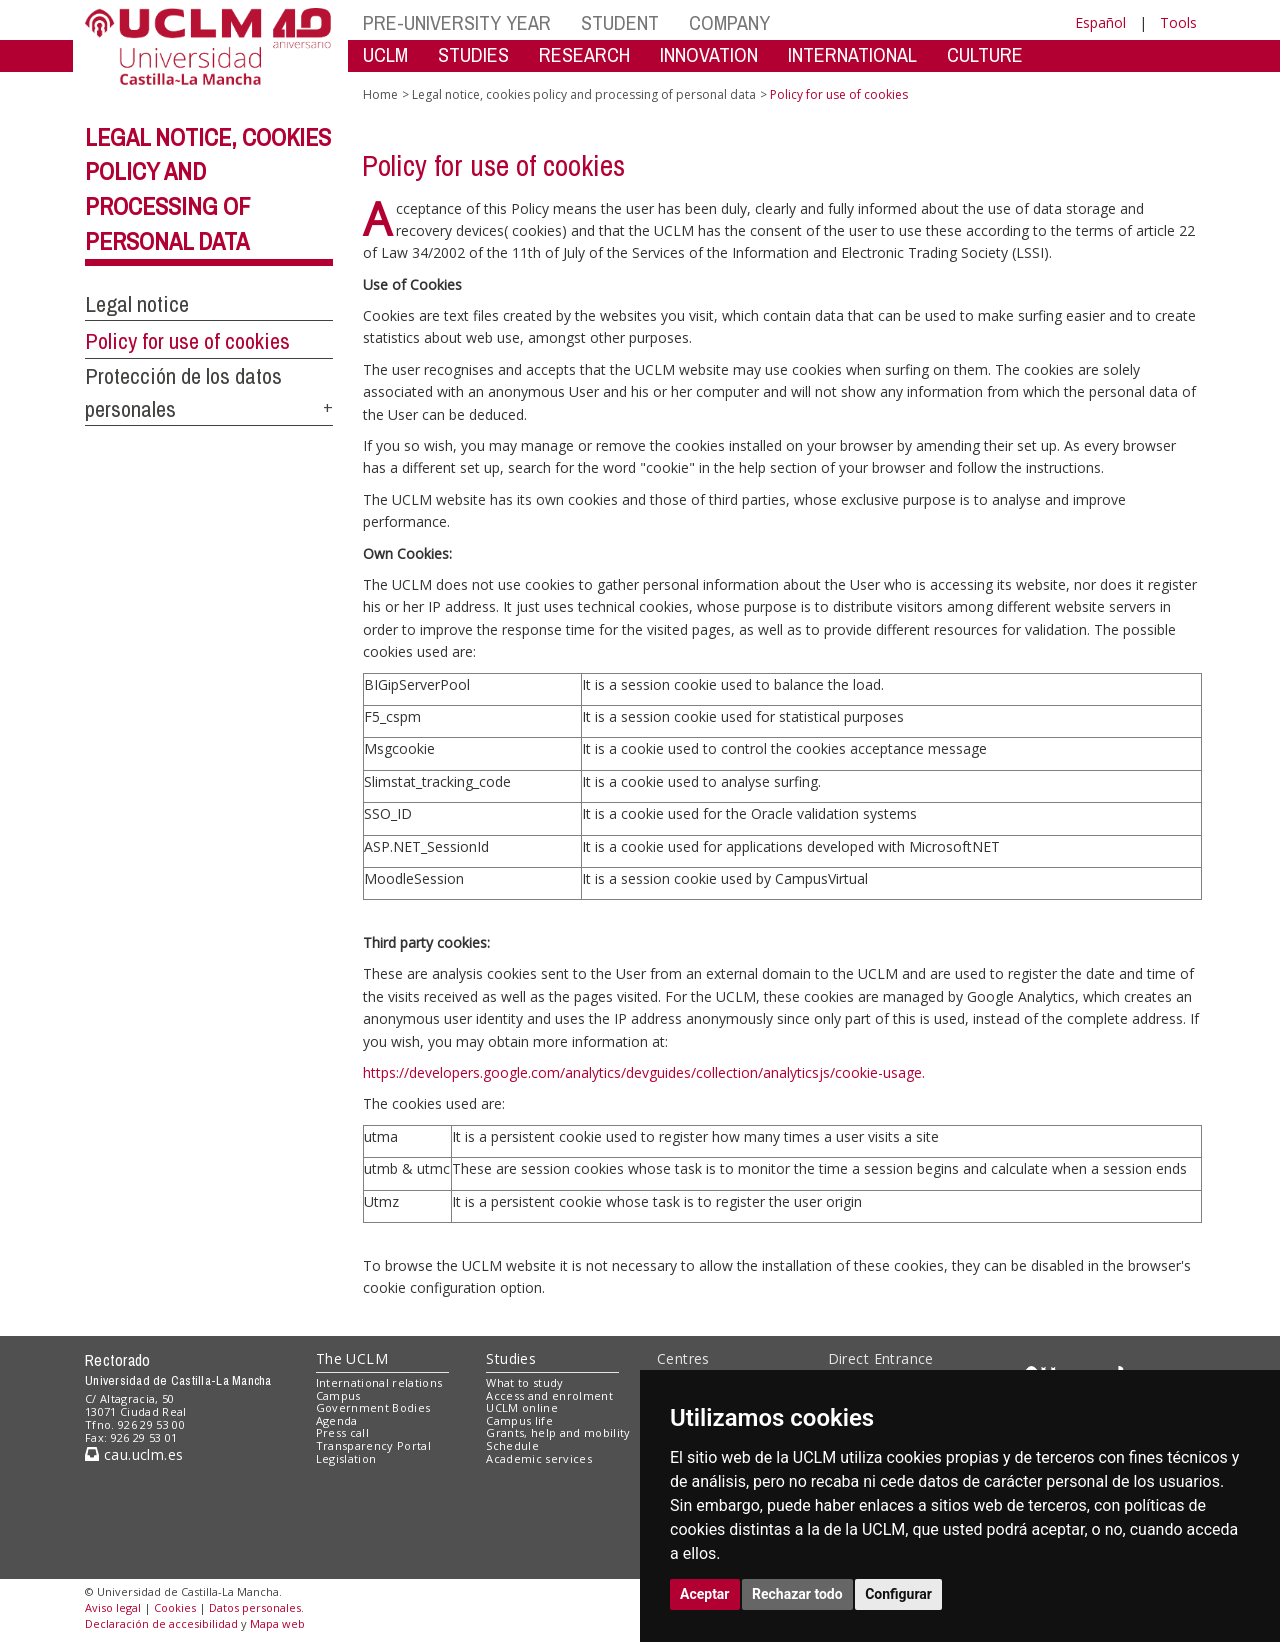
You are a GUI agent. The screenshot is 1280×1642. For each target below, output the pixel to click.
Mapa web (277, 1623)
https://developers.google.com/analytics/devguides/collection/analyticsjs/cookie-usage (642, 1072)
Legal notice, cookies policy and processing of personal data (584, 94)
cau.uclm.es (134, 1454)
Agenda (337, 1420)
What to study (524, 1382)
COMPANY (729, 22)
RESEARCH (584, 54)
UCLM (385, 54)
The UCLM (352, 1358)
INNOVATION (709, 54)
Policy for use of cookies (187, 341)
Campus (338, 1395)
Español (1100, 22)
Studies (511, 1358)
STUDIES (473, 54)
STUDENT (620, 22)
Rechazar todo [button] (797, 1594)
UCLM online (522, 1407)
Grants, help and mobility (558, 1432)
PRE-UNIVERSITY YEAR (457, 22)
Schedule (512, 1445)
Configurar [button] (898, 1594)
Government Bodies (373, 1407)
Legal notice (137, 304)
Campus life (519, 1420)
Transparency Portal (373, 1445)
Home (380, 94)
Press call (342, 1432)
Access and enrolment (549, 1395)
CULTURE (985, 54)
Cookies (175, 1607)
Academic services (539, 1458)
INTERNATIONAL (852, 54)
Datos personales (255, 1607)
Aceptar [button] (705, 1594)
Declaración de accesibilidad (161, 1623)
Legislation (346, 1458)
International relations (379, 1382)
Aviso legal (113, 1607)
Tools (1178, 22)
